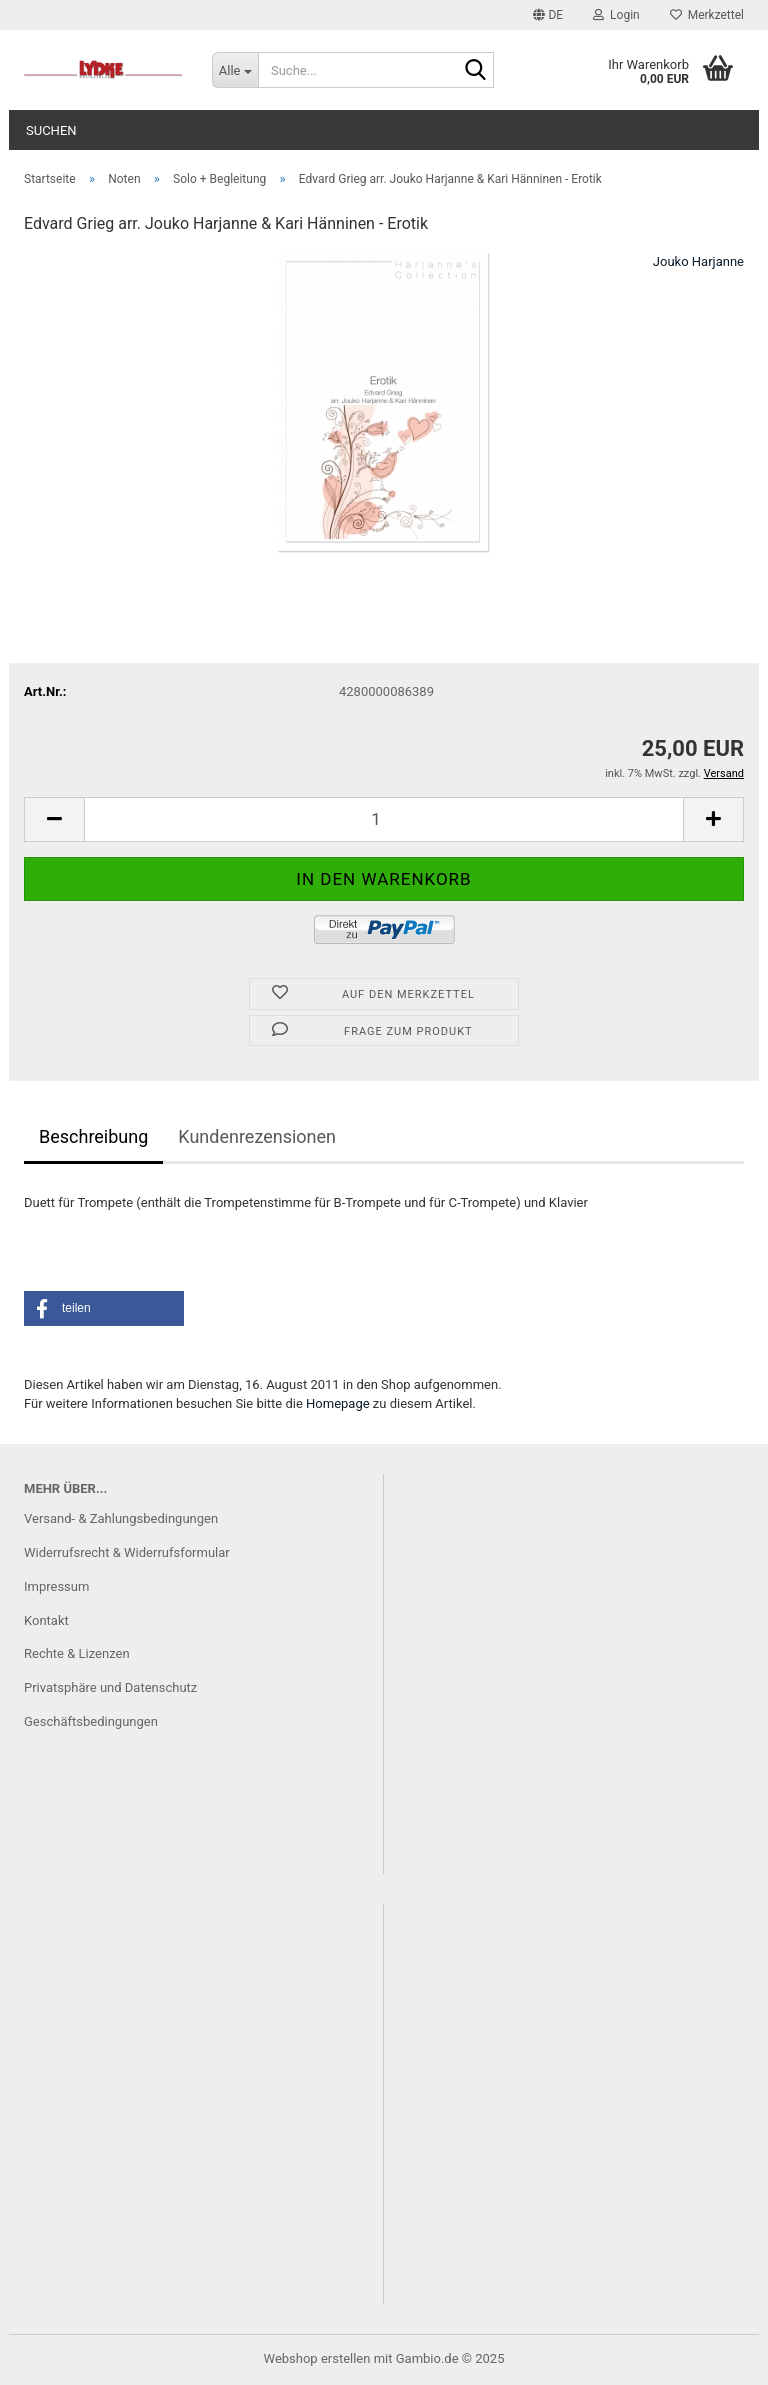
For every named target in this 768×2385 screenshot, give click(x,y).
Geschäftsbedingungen (91, 1721)
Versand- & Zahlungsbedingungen (121, 1518)
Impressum (56, 1586)
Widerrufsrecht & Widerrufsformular (127, 1552)
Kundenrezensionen (257, 1136)
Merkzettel (707, 15)
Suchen (51, 130)
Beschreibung (93, 1136)
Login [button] (616, 15)
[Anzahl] (384, 819)
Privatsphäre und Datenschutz (110, 1687)
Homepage (338, 1403)
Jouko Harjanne (698, 261)
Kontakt (46, 1620)
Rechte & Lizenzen (77, 1653)
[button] (548, 15)
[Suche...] (235, 70)
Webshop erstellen (317, 2358)
